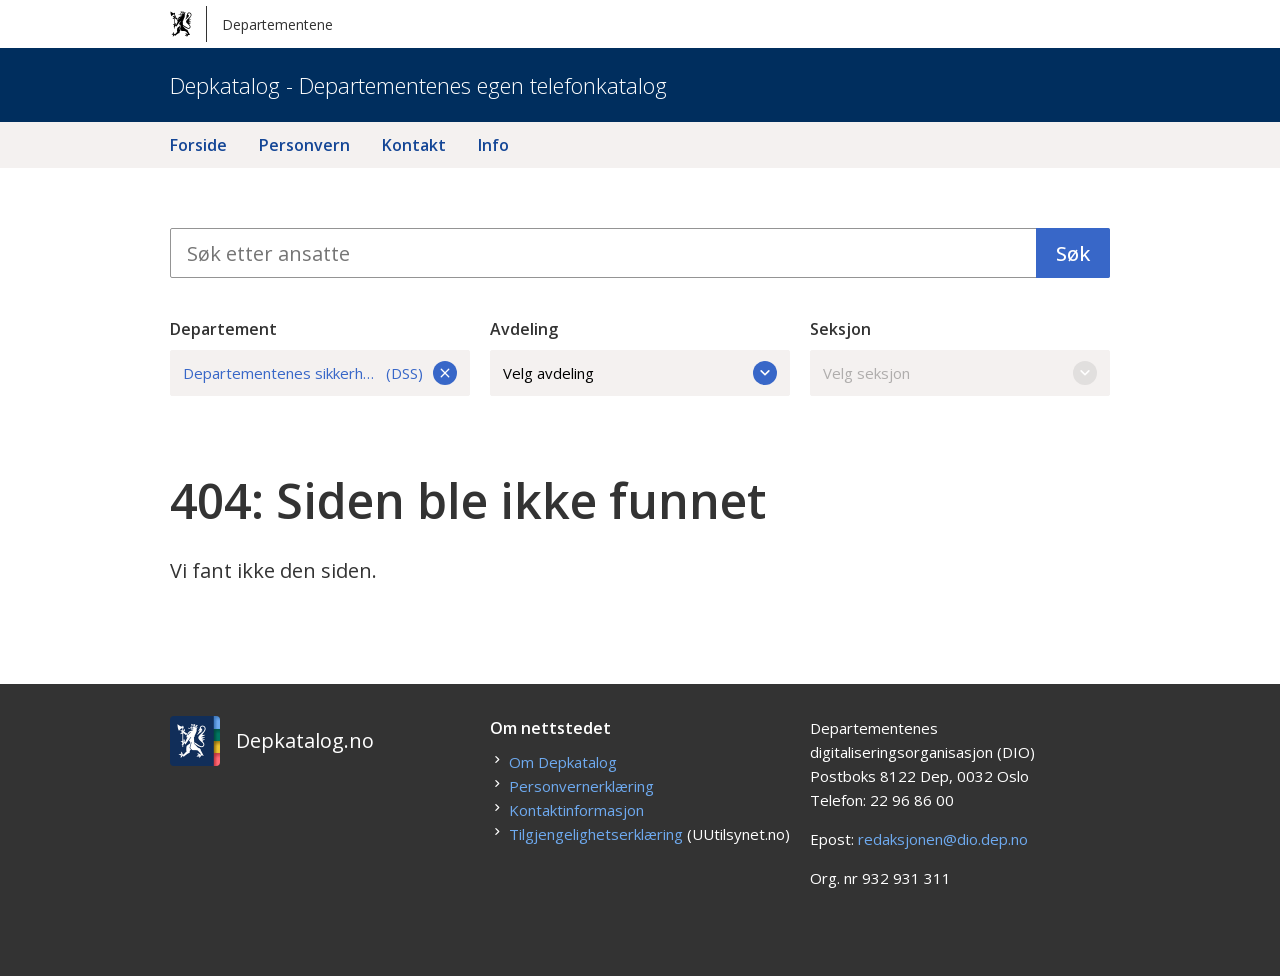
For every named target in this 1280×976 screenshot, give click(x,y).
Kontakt (414, 145)
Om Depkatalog (563, 762)
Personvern (304, 145)
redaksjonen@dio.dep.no (943, 839)
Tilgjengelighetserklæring (596, 834)
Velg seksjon (960, 373)
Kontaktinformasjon (576, 810)
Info (493, 145)
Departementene (251, 24)
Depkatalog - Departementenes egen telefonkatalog (418, 85)
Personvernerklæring (581, 786)
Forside (198, 145)
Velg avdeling (640, 373)
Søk (1073, 253)
